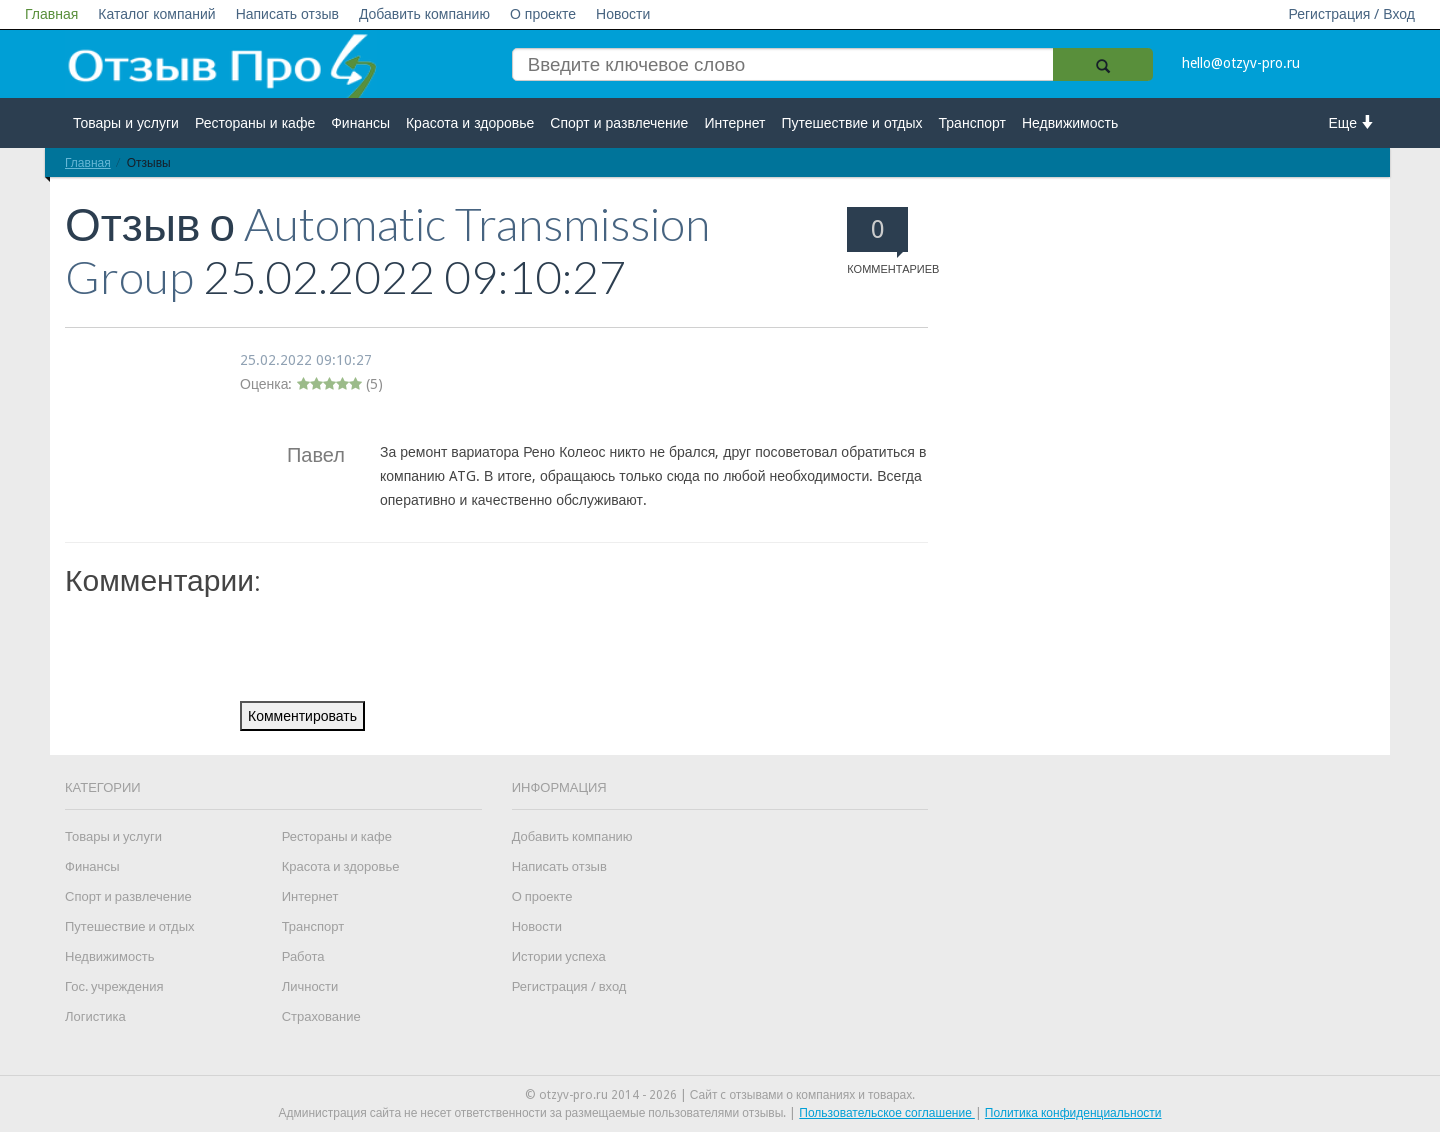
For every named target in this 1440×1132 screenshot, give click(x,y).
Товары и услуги (126, 123)
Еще (1352, 122)
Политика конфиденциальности (1073, 1113)
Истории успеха (559, 956)
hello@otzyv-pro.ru (1241, 63)
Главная (51, 14)
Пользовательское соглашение (887, 1113)
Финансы (360, 123)
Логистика (95, 1016)
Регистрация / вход (569, 986)
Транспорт (972, 123)
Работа (303, 956)
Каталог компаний (156, 14)
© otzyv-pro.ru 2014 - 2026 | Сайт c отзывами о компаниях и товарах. (720, 1095)
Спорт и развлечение (619, 123)
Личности (310, 986)
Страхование (321, 1016)
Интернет (734, 123)
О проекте (543, 14)
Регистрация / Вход (1351, 14)
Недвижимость (1070, 123)
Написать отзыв (287, 14)
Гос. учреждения (114, 986)
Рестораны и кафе (255, 123)
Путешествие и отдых (852, 123)
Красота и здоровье (470, 123)
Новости (623, 14)
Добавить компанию (424, 14)
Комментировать (302, 716)
